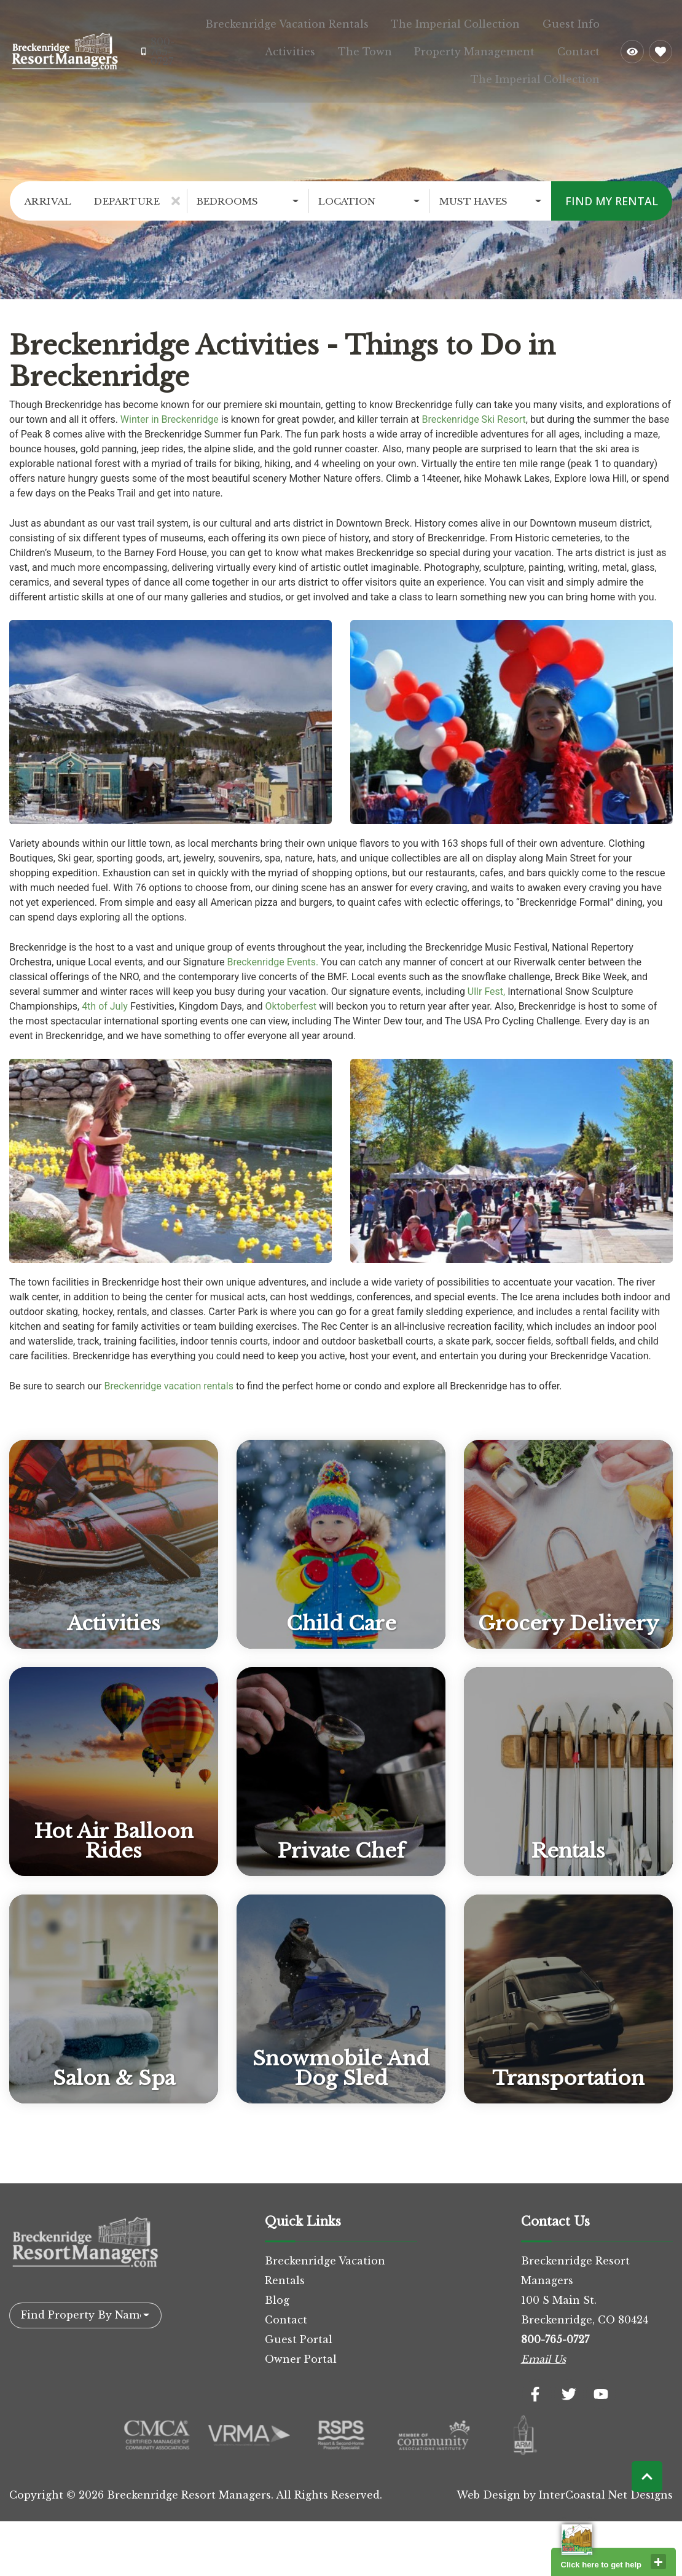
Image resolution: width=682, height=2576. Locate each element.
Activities (334, 47)
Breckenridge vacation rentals (168, 1377)
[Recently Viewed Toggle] (632, 46)
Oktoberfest (291, 997)
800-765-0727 (555, 2330)
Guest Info (577, 22)
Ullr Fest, (486, 982)
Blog (277, 2291)
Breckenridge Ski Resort (473, 410)
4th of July (105, 997)
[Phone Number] (159, 47)
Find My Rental (611, 191)
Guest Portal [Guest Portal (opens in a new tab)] (298, 2330)
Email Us (543, 2350)
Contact (584, 47)
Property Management (493, 47)
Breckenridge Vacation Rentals (318, 22)
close (658, 2561)
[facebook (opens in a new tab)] (537, 2385)
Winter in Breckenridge (169, 410)
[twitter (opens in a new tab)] (569, 2385)
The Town (396, 47)
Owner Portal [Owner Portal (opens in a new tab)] (301, 2350)
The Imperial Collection (474, 22)
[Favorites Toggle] (660, 46)
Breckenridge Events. (273, 953)
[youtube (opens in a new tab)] (601, 2385)
